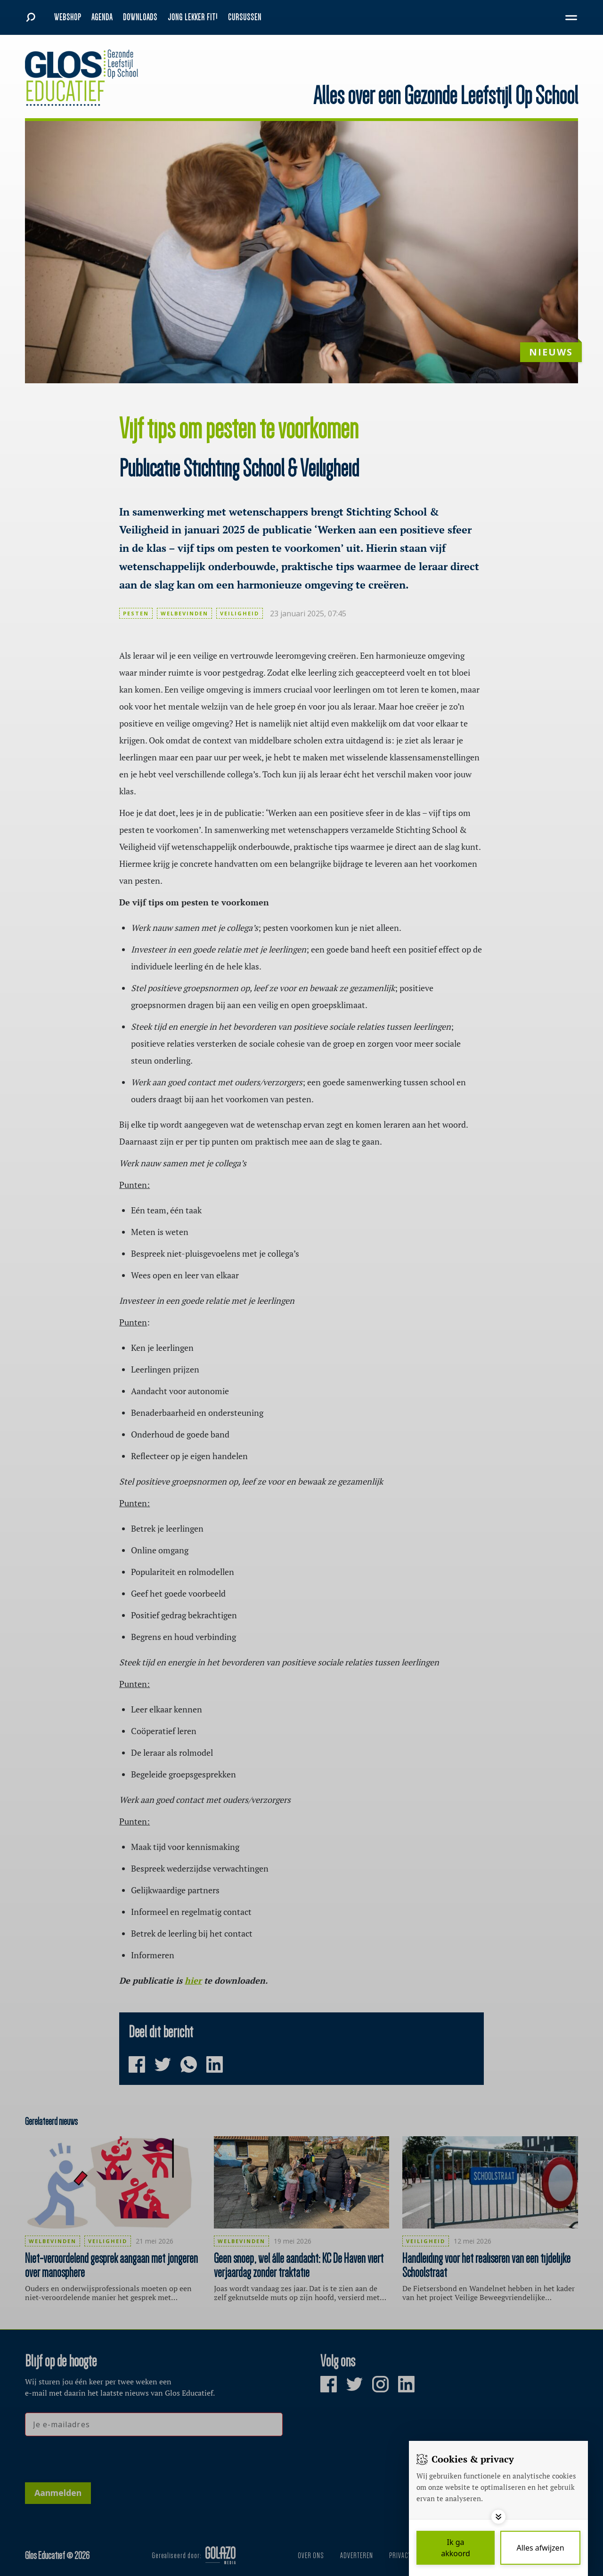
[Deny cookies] (540, 2548)
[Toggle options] (498, 2516)
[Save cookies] (455, 2548)
